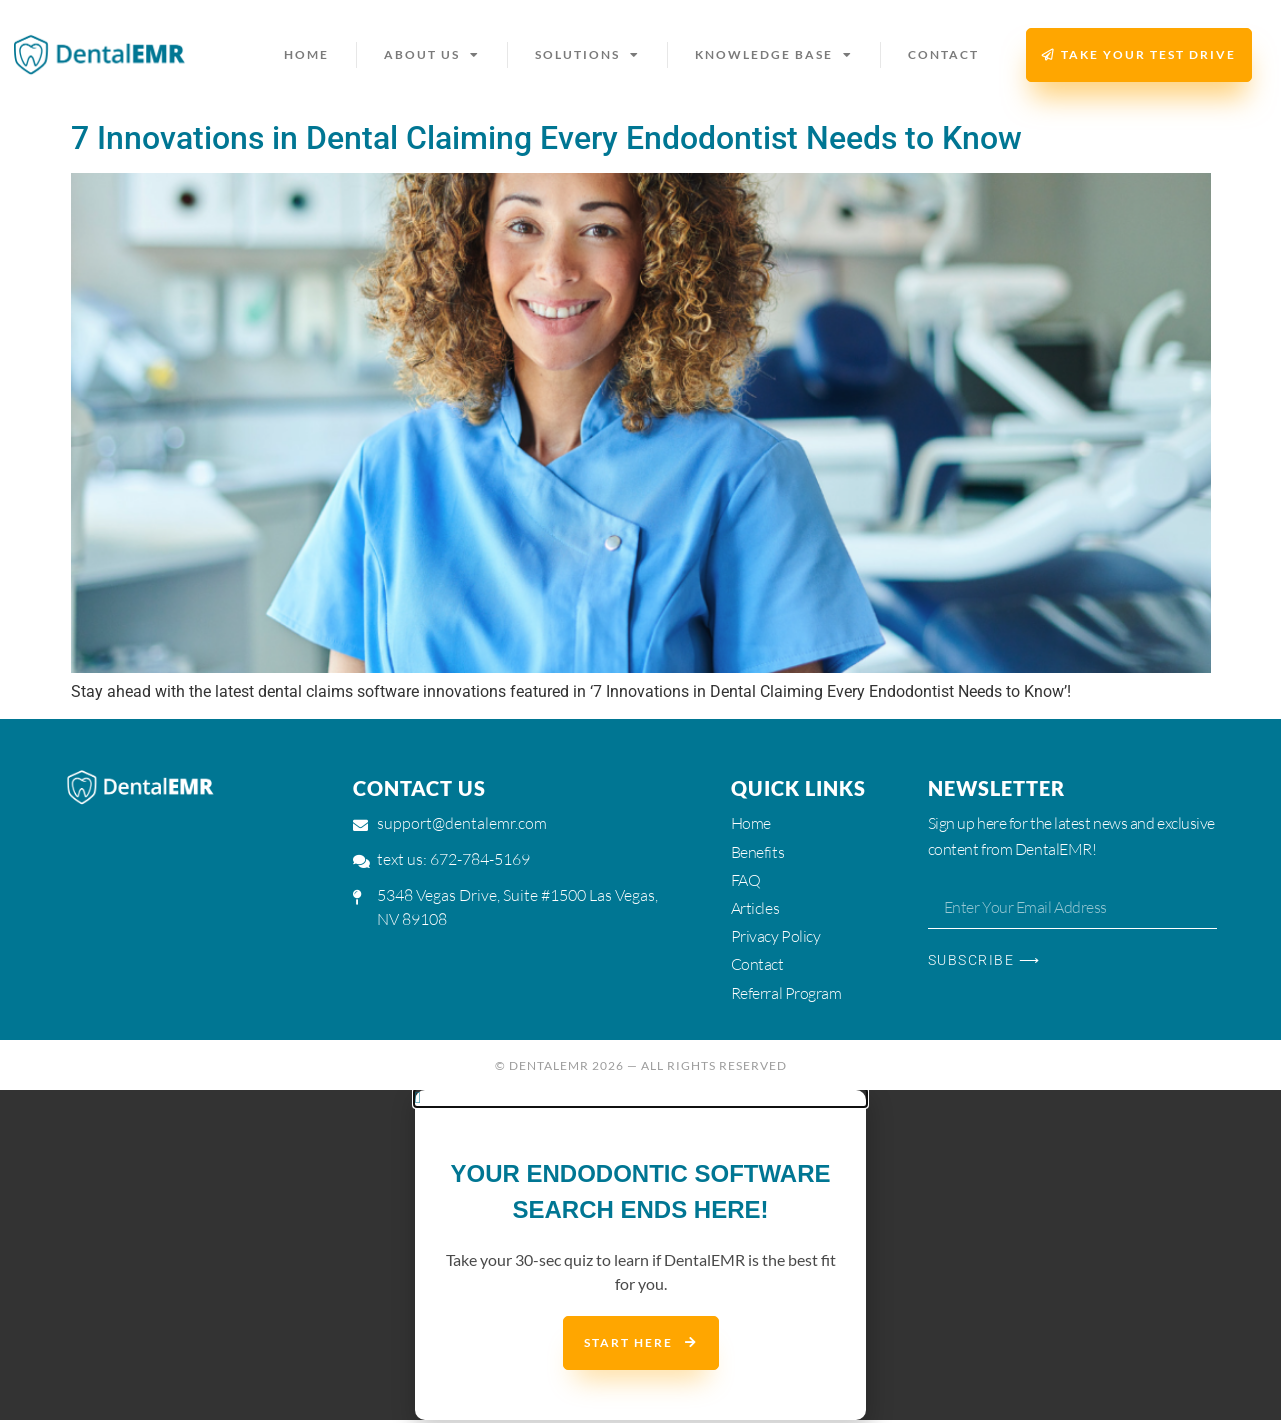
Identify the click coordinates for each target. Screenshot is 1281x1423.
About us (432, 55)
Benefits (757, 852)
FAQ (746, 881)
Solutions (587, 55)
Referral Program (786, 995)
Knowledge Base (774, 55)
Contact (943, 54)
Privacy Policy (776, 938)
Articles (755, 909)
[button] (640, 1101)
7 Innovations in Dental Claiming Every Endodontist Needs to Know (546, 138)
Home (306, 54)
